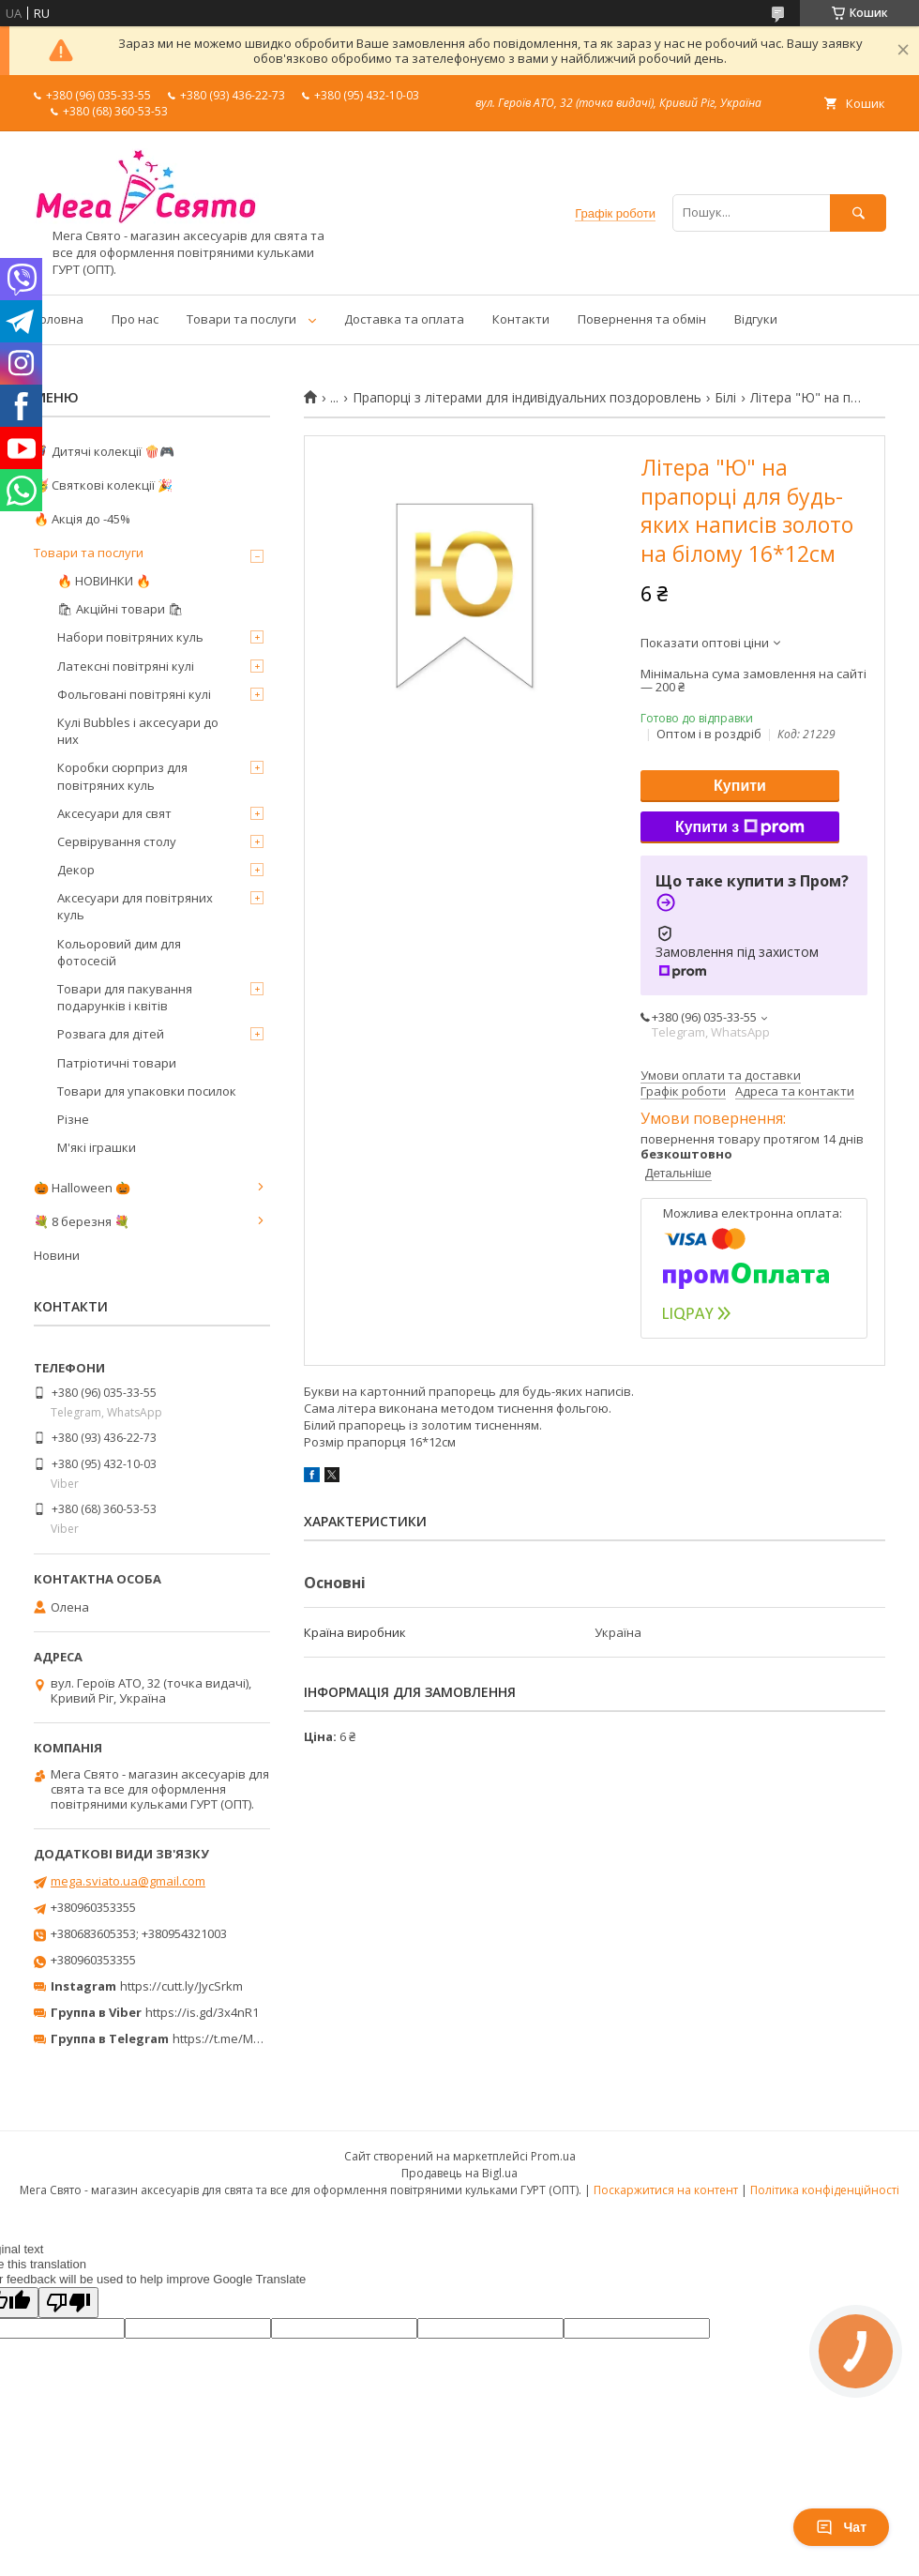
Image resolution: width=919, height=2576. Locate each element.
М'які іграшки (96, 1147)
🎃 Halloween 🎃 (82, 1187)
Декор (76, 869)
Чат (841, 2527)
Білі (725, 397)
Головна (58, 319)
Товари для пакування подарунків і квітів (124, 997)
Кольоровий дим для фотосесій (119, 952)
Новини (57, 1255)
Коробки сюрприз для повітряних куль (122, 776)
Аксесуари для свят (114, 813)
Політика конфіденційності (824, 2190)
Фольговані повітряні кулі (134, 694)
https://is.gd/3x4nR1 (202, 2012)
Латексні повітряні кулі (125, 666)
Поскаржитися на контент (666, 2190)
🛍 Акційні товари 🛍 (120, 608)
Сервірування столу (116, 841)
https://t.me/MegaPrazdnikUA (257, 2038)
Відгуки (755, 319)
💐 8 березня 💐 (81, 1221)
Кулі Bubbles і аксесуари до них (137, 731)
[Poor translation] (68, 2302)
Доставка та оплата (404, 319)
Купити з (740, 827)
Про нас (135, 319)
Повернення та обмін (642, 319)
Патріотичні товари (116, 1062)
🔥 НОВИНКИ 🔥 (104, 580)
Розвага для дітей (110, 1033)
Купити (740, 786)
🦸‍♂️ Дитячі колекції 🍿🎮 (104, 451)
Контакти (521, 319)
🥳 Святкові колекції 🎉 (103, 485)
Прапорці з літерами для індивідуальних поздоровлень (527, 397)
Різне (73, 1119)
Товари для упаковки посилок (146, 1091)
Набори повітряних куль (130, 637)
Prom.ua (553, 2156)
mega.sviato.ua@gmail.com (128, 1880)
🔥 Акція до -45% (82, 518)
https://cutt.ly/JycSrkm (181, 1985)
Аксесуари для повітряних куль (135, 906)
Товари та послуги (241, 319)
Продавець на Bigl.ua (459, 2173)
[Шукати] (858, 212)
